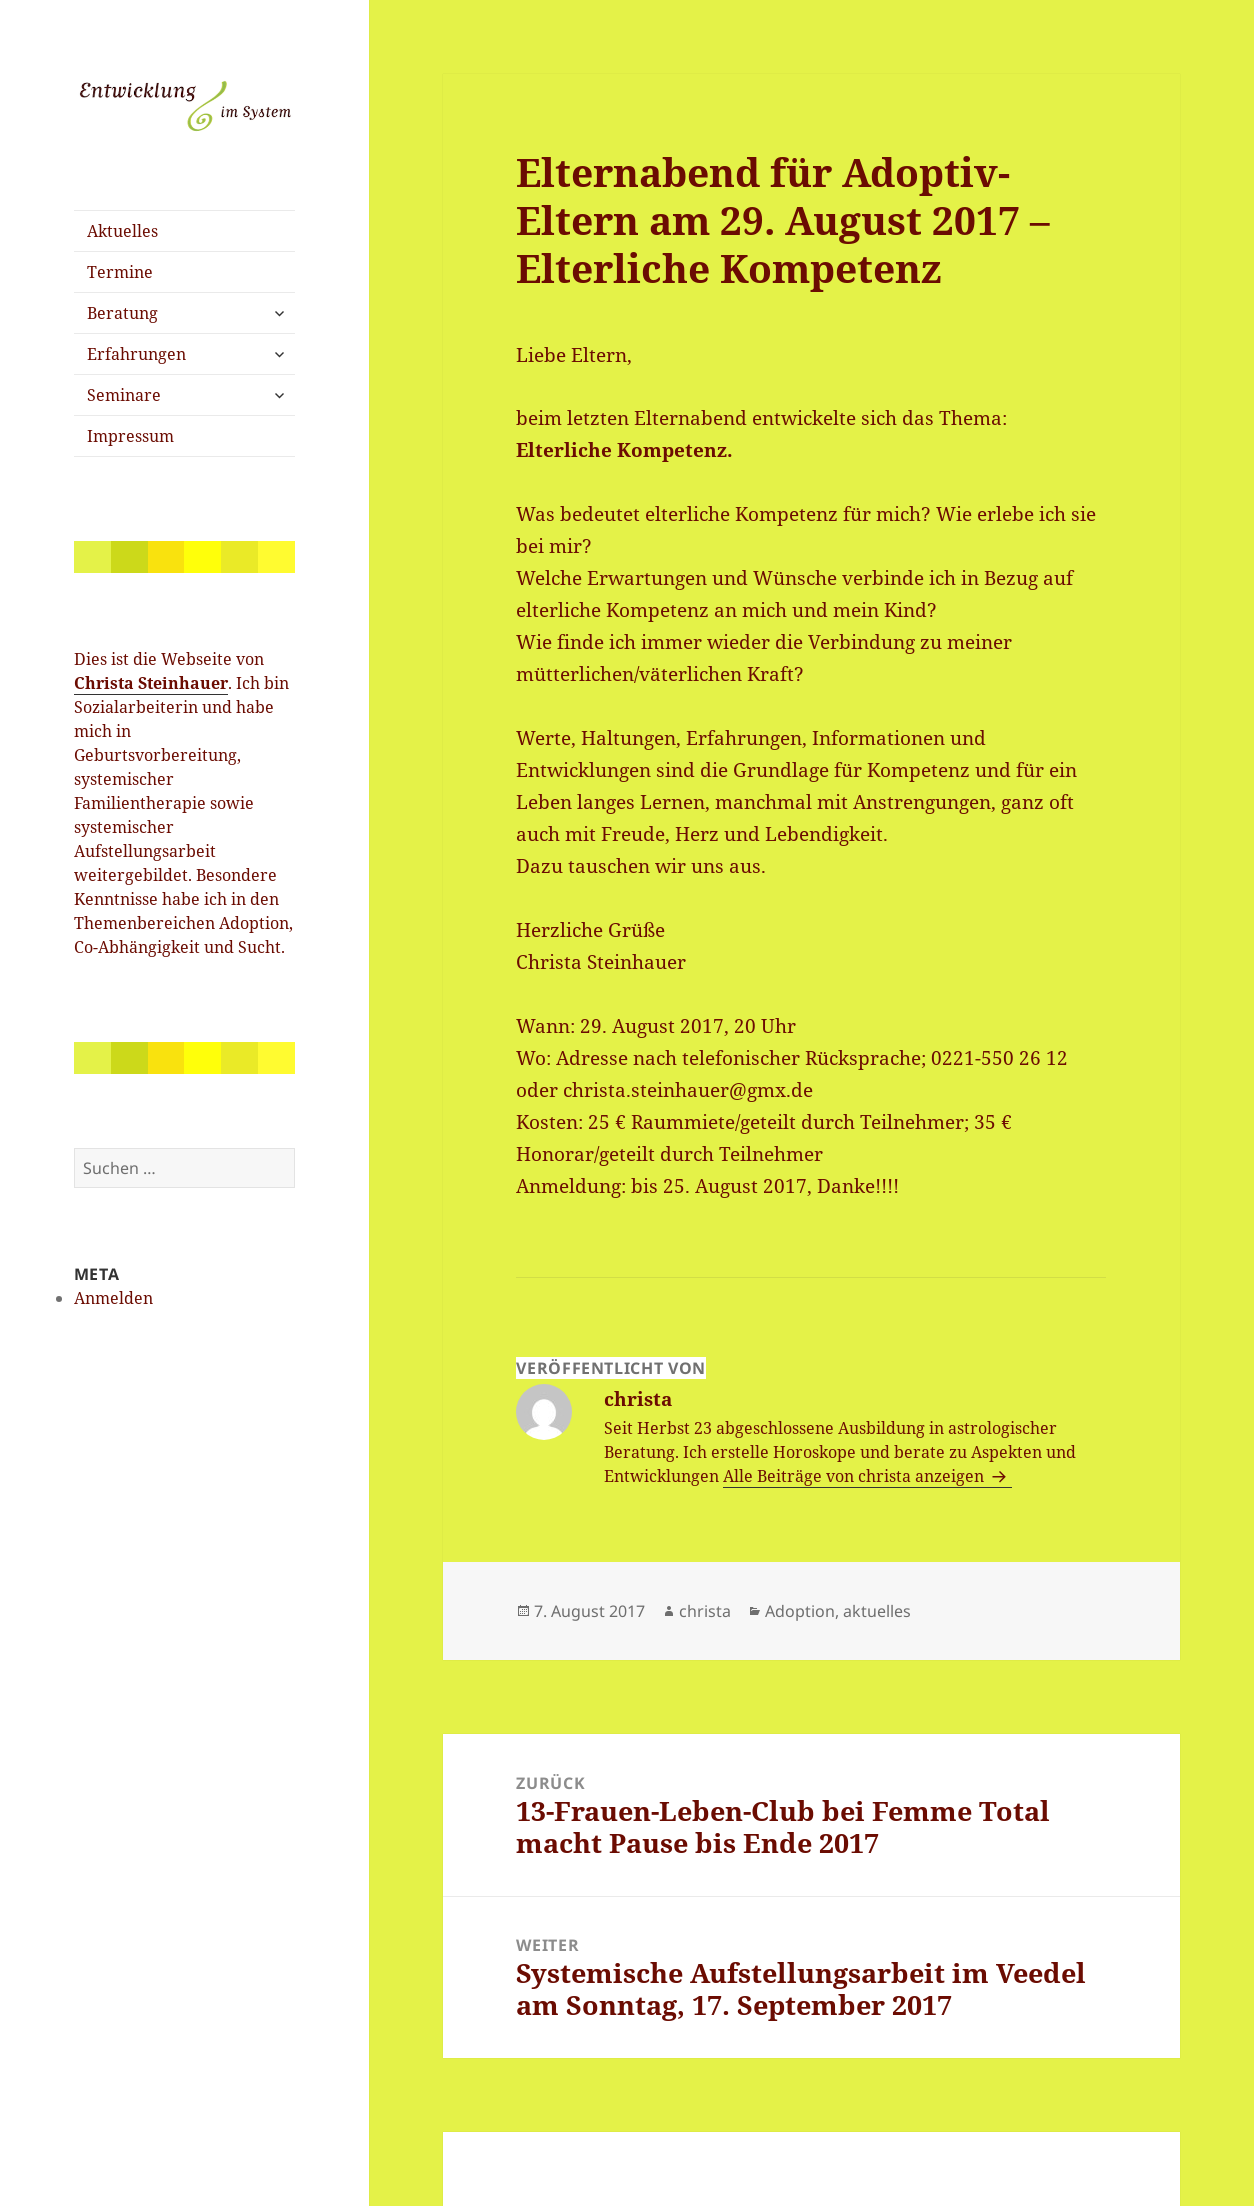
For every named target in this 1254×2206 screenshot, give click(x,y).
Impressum (130, 436)
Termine (120, 272)
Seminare (124, 395)
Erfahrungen (136, 354)
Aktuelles (122, 231)
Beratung (122, 313)
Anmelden (113, 1298)
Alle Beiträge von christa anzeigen (855, 1476)
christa (705, 1611)
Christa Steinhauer (151, 683)
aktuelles (877, 1611)
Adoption (800, 1611)
